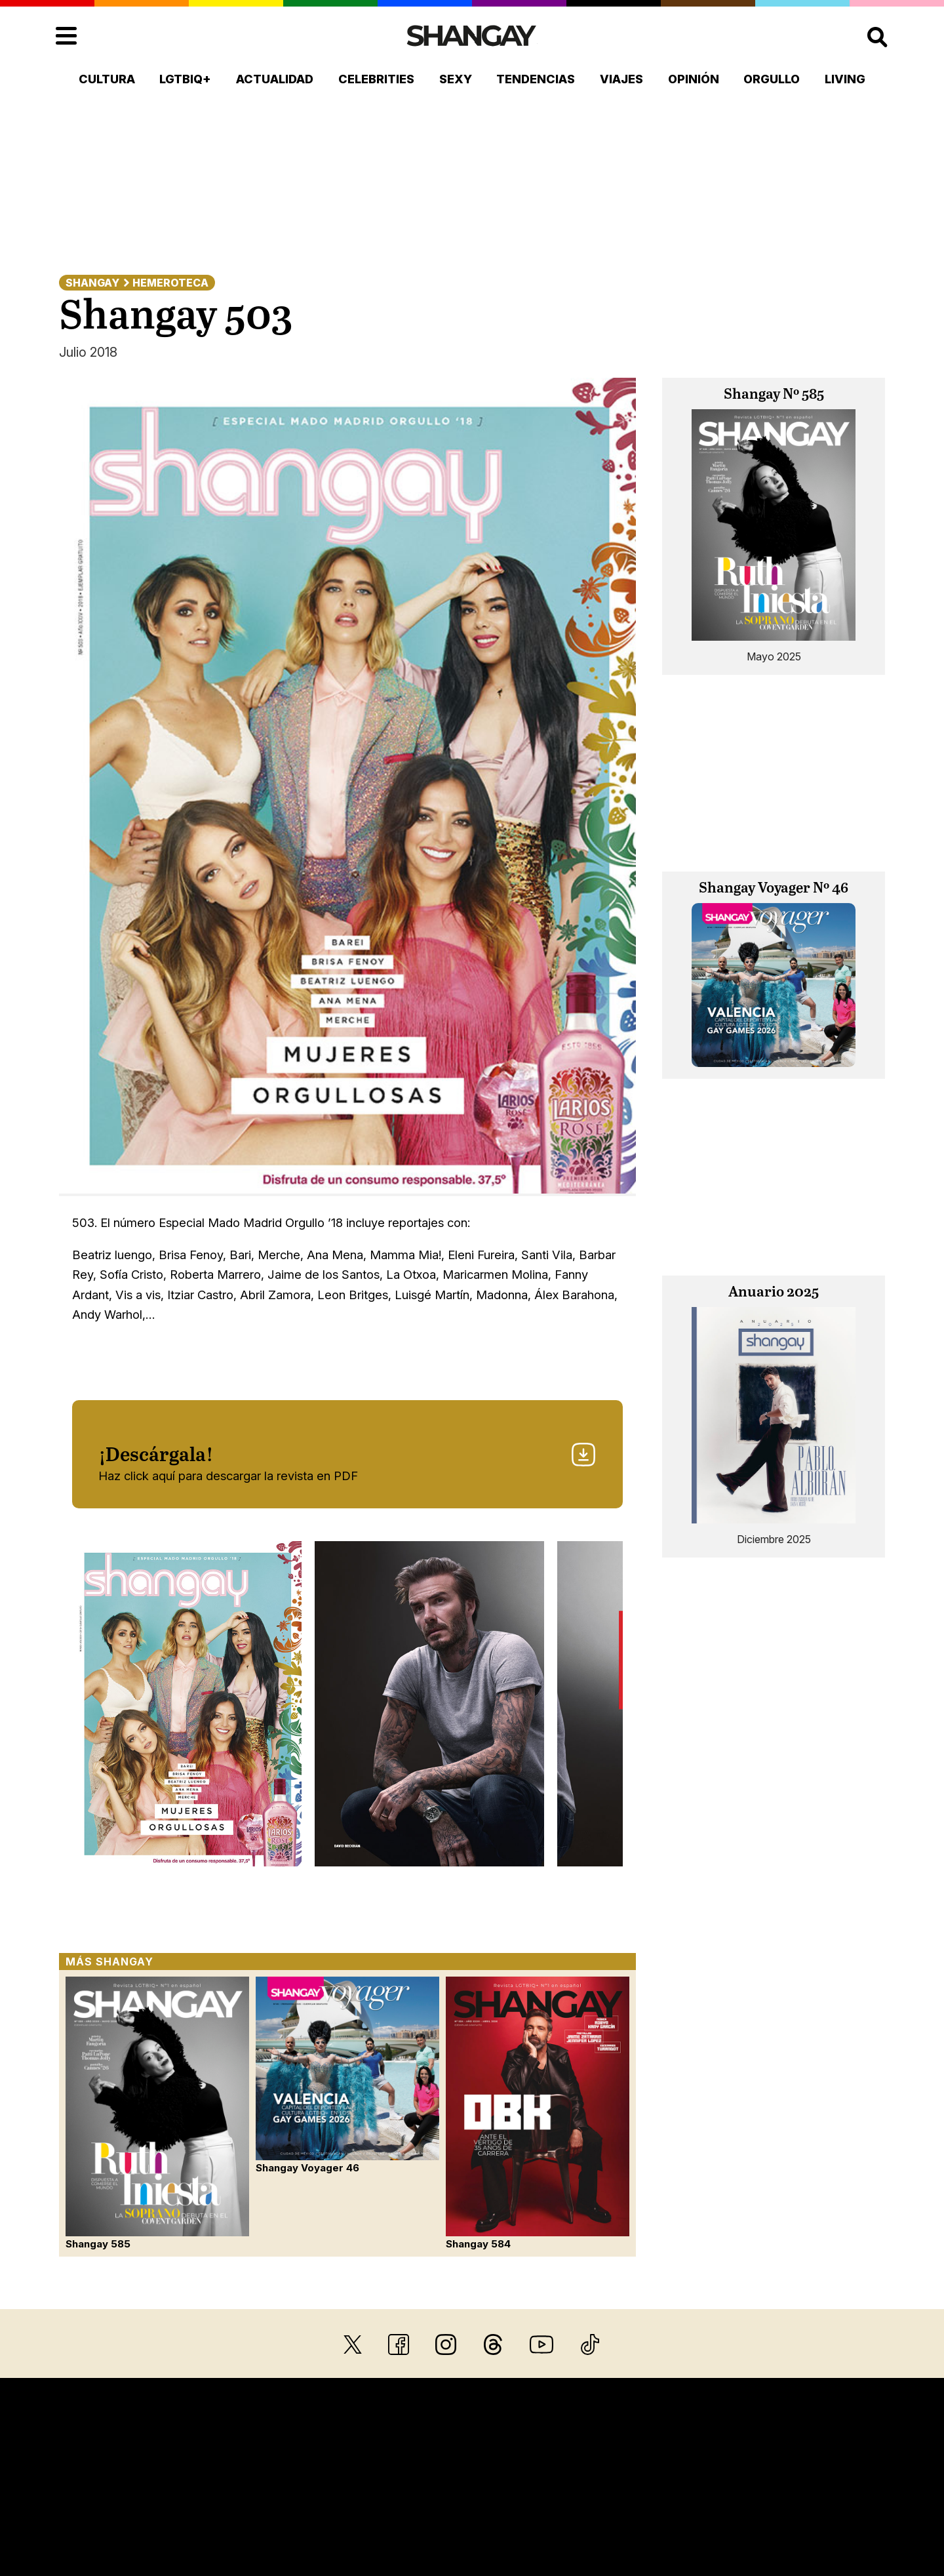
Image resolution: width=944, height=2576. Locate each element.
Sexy (455, 79)
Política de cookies (661, 2492)
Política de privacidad (547, 2492)
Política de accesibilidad (780, 2492)
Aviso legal (347, 2492)
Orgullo (771, 79)
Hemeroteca (170, 282)
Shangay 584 (537, 2113)
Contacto (212, 2492)
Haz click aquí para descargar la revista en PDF (347, 1462)
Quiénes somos (139, 2492)
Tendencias (535, 79)
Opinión (693, 79)
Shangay (92, 282)
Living (845, 79)
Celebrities (376, 79)
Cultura (107, 79)
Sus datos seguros (434, 2492)
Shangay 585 (157, 2113)
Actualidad (274, 79)
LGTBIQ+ (185, 79)
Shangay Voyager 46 (347, 2075)
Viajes (621, 79)
